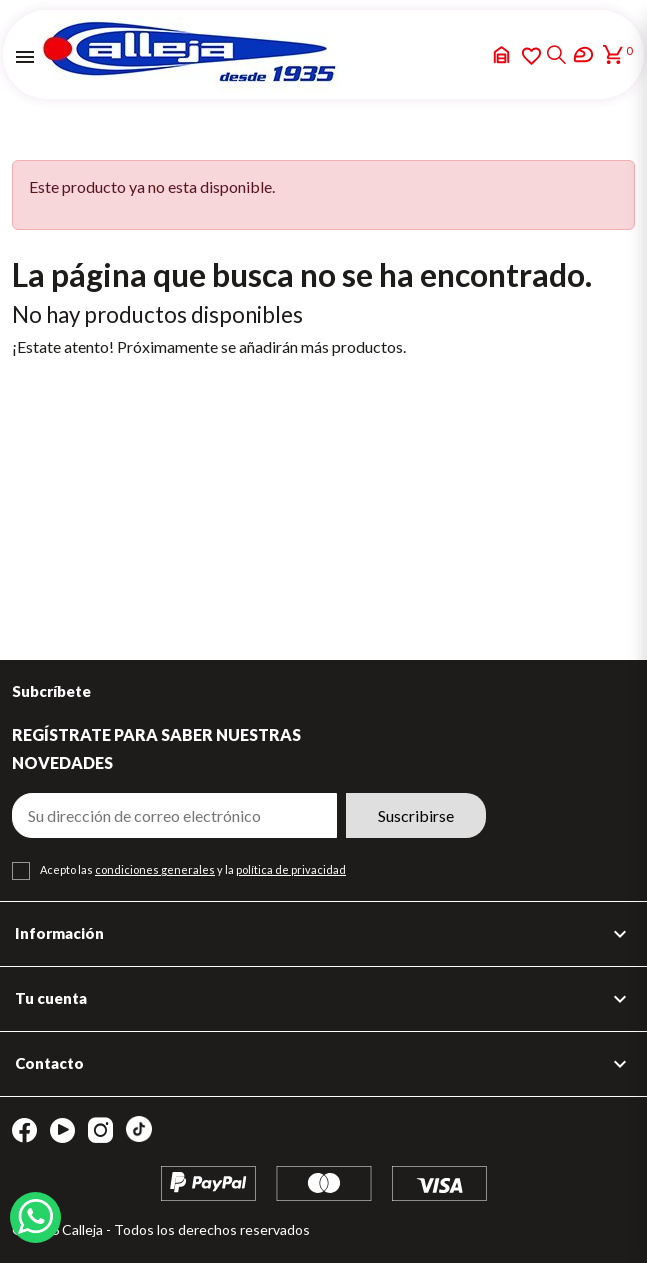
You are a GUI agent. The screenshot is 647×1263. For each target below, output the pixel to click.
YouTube (62, 1130)
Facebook (24, 1130)
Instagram (100, 1130)
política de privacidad (291, 869)
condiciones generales (155, 869)
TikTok (139, 1129)
